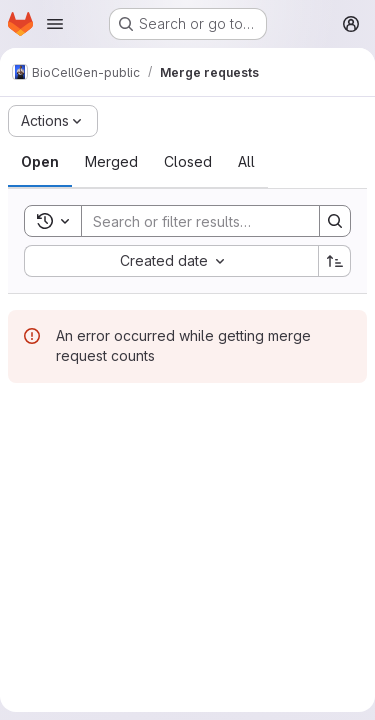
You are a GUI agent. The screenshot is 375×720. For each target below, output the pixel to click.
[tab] (40, 162)
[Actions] (53, 121)
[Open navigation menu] (55, 24)
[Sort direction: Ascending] (335, 261)
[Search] (213, 221)
